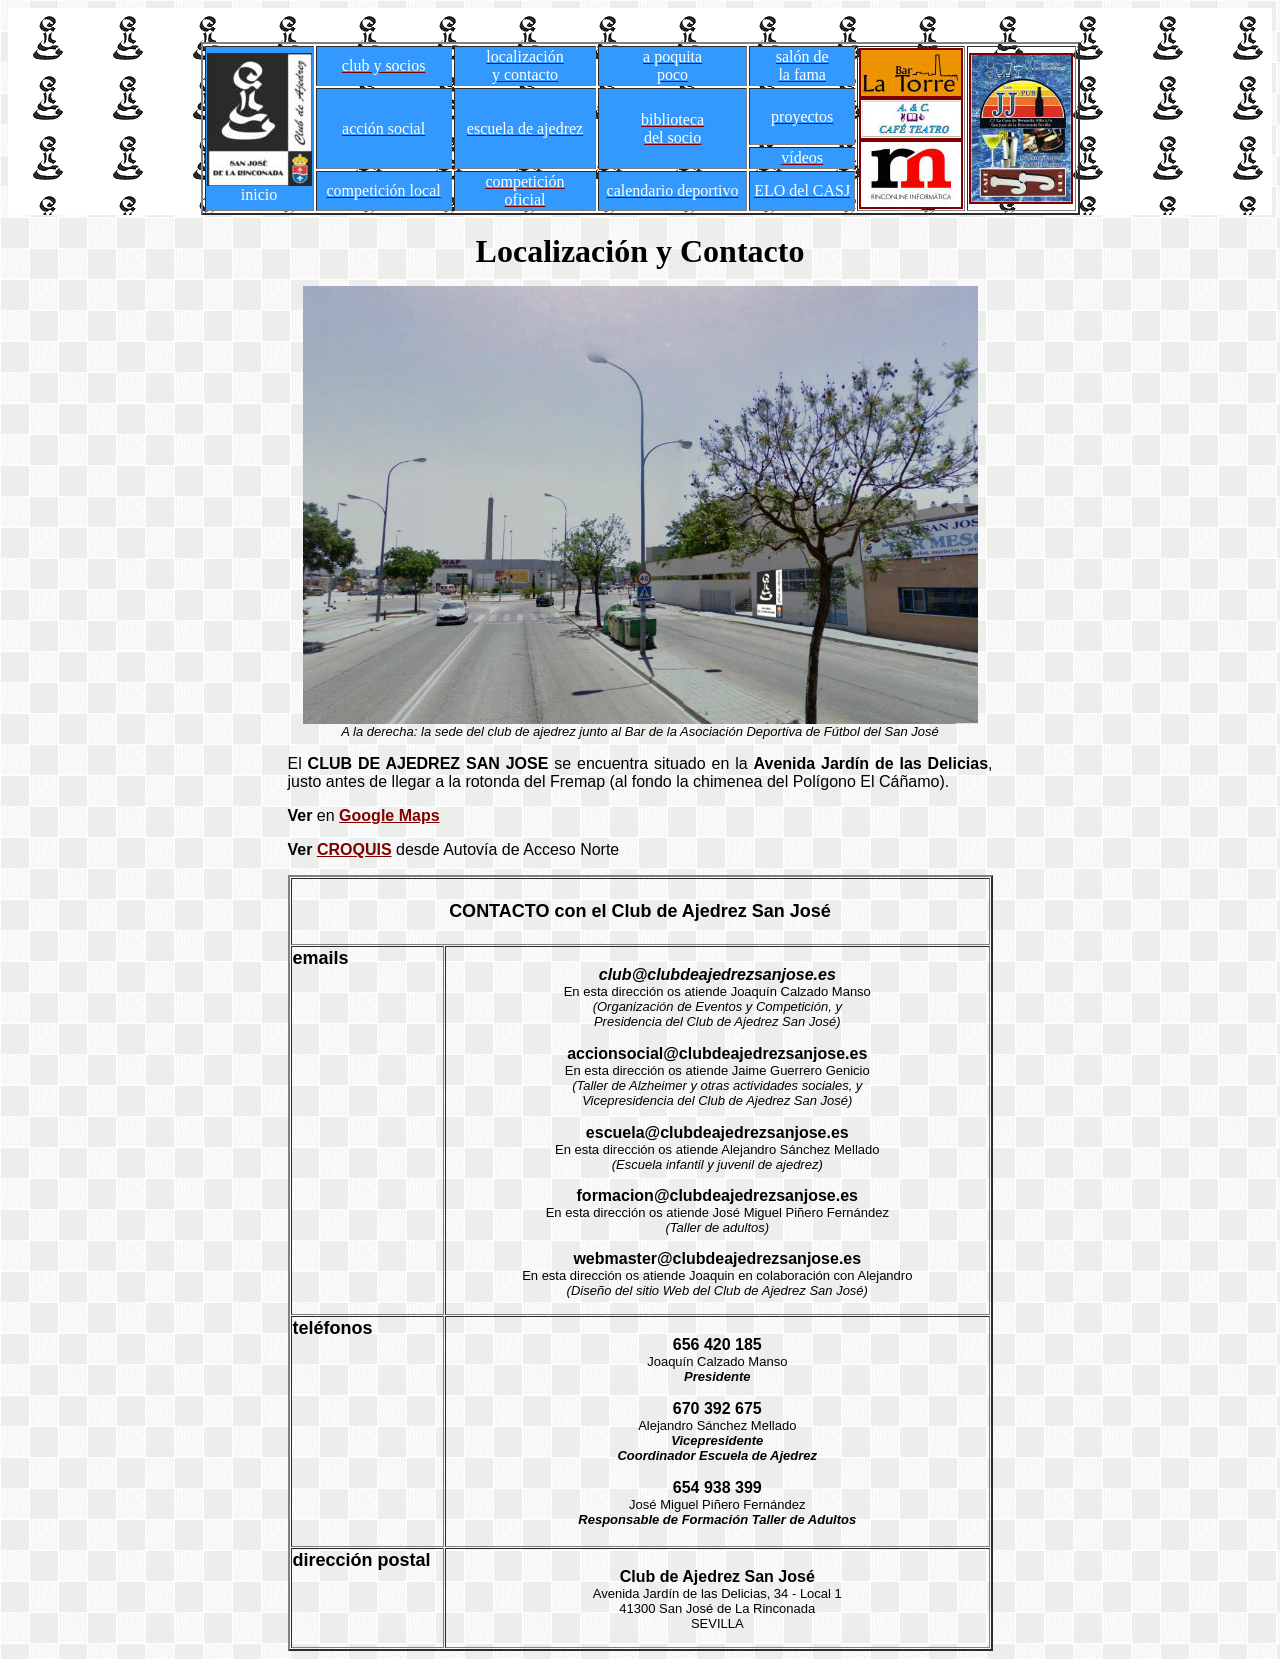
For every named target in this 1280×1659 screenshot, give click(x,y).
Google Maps (389, 815)
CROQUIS (354, 849)
